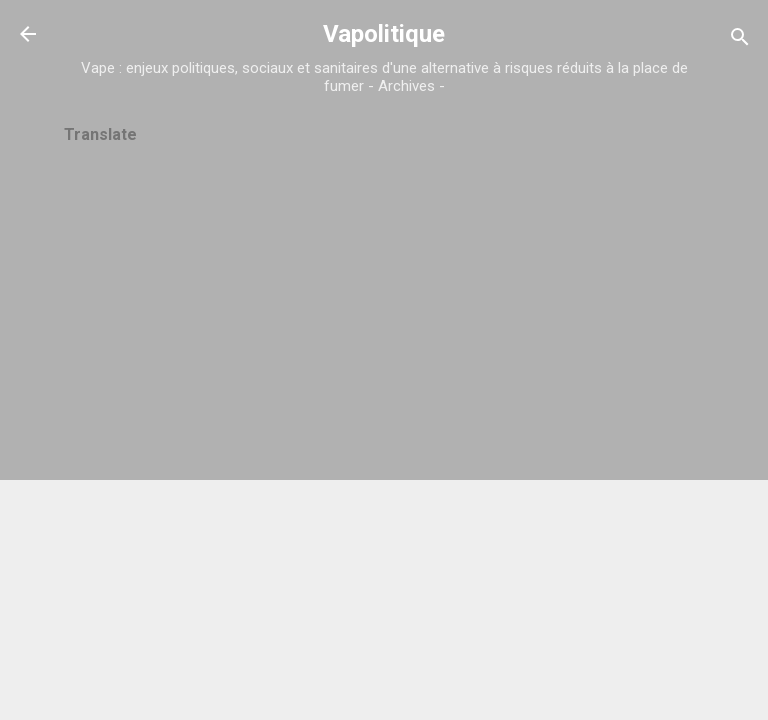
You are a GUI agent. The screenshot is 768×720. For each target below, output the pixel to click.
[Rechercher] (740, 40)
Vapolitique (384, 34)
